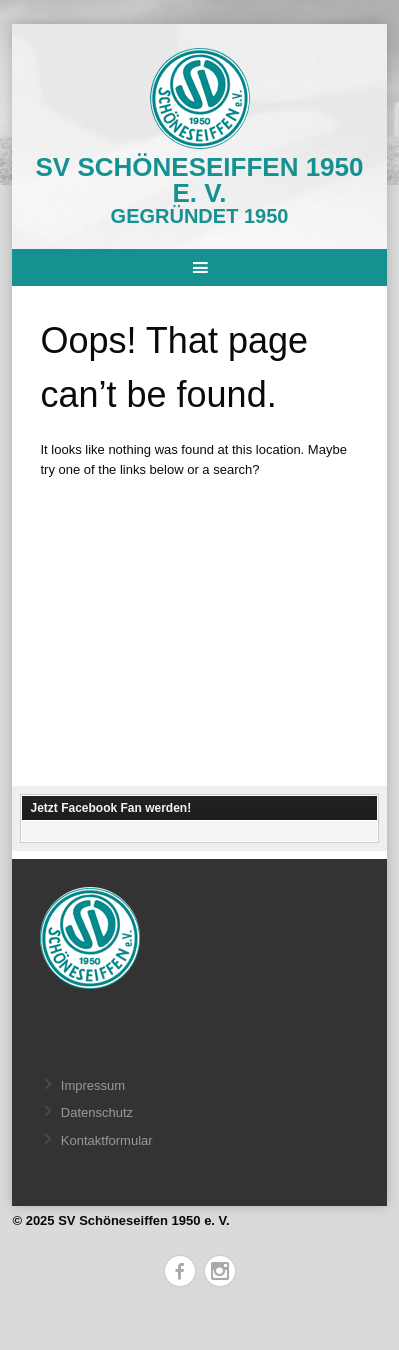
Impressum (93, 1085)
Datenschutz (97, 1112)
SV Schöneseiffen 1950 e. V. (200, 180)
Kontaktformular (107, 1140)
